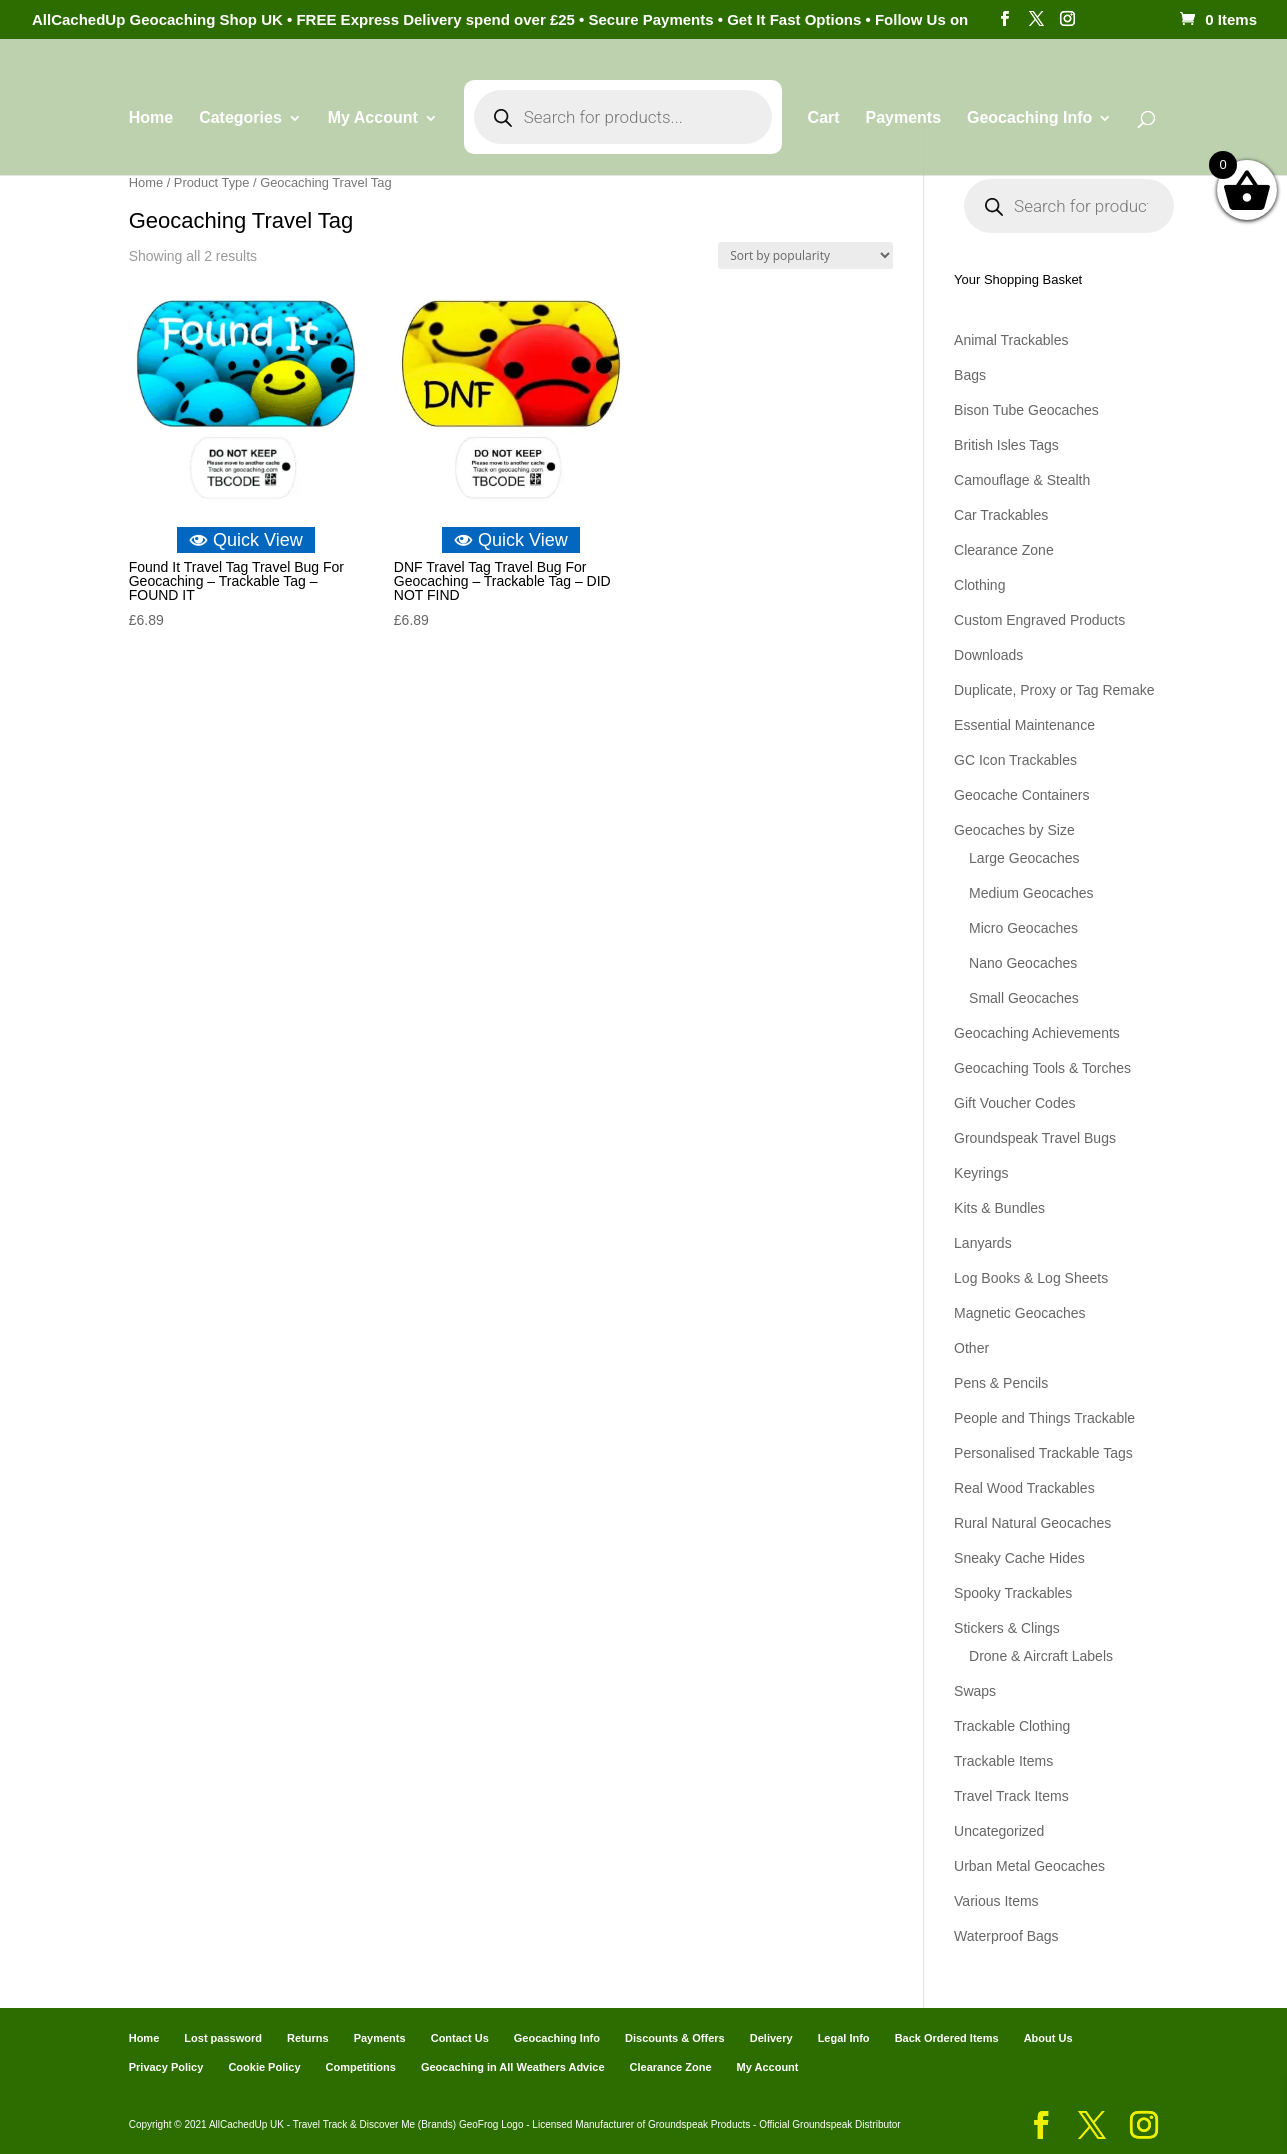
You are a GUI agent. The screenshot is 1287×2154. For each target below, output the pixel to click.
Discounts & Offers (675, 2038)
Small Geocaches (1024, 998)
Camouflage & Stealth (1022, 480)
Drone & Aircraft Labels (1041, 1656)
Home (151, 118)
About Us (1048, 2038)
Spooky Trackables (1013, 1593)
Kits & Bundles (999, 1208)
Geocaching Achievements (1037, 1033)
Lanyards (983, 1243)
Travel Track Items (1011, 1796)
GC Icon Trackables (1015, 760)
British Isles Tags (1006, 445)
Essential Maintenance (1024, 725)
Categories (240, 118)
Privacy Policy (166, 2067)
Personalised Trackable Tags (1043, 1453)
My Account (373, 118)
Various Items (996, 1901)
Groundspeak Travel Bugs (1035, 1138)
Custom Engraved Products (1039, 620)
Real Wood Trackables (1024, 1488)
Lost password (223, 2038)
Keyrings (981, 1173)
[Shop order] (805, 255)
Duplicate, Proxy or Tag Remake (1054, 690)
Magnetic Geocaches (1020, 1313)
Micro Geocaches (1023, 928)
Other (971, 1348)
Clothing (979, 585)
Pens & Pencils (1001, 1383)
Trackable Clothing (1012, 1726)
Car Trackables (1001, 515)
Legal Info (844, 2038)
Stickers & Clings (1007, 1628)
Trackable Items (1003, 1761)
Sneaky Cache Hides (1019, 1558)
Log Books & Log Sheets (1031, 1278)
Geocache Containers (1021, 795)
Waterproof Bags (1006, 1936)
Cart (824, 118)
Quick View (246, 540)
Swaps (975, 1691)
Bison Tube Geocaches (1026, 410)
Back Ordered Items (947, 2038)
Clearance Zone (1004, 550)
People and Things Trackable (1044, 1418)
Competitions (361, 2067)
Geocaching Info (1029, 118)
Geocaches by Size (1014, 830)
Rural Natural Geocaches (1032, 1523)
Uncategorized (999, 1831)
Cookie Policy (264, 2067)
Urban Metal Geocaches (1029, 1866)
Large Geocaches (1024, 858)
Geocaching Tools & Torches (1042, 1068)
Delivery (771, 2038)
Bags (970, 375)
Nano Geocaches (1023, 963)
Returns (308, 2038)
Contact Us (460, 2038)
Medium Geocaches (1031, 893)
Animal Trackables (1011, 340)
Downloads (988, 655)
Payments (903, 118)
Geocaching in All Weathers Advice (513, 2067)
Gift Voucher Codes (1014, 1103)
